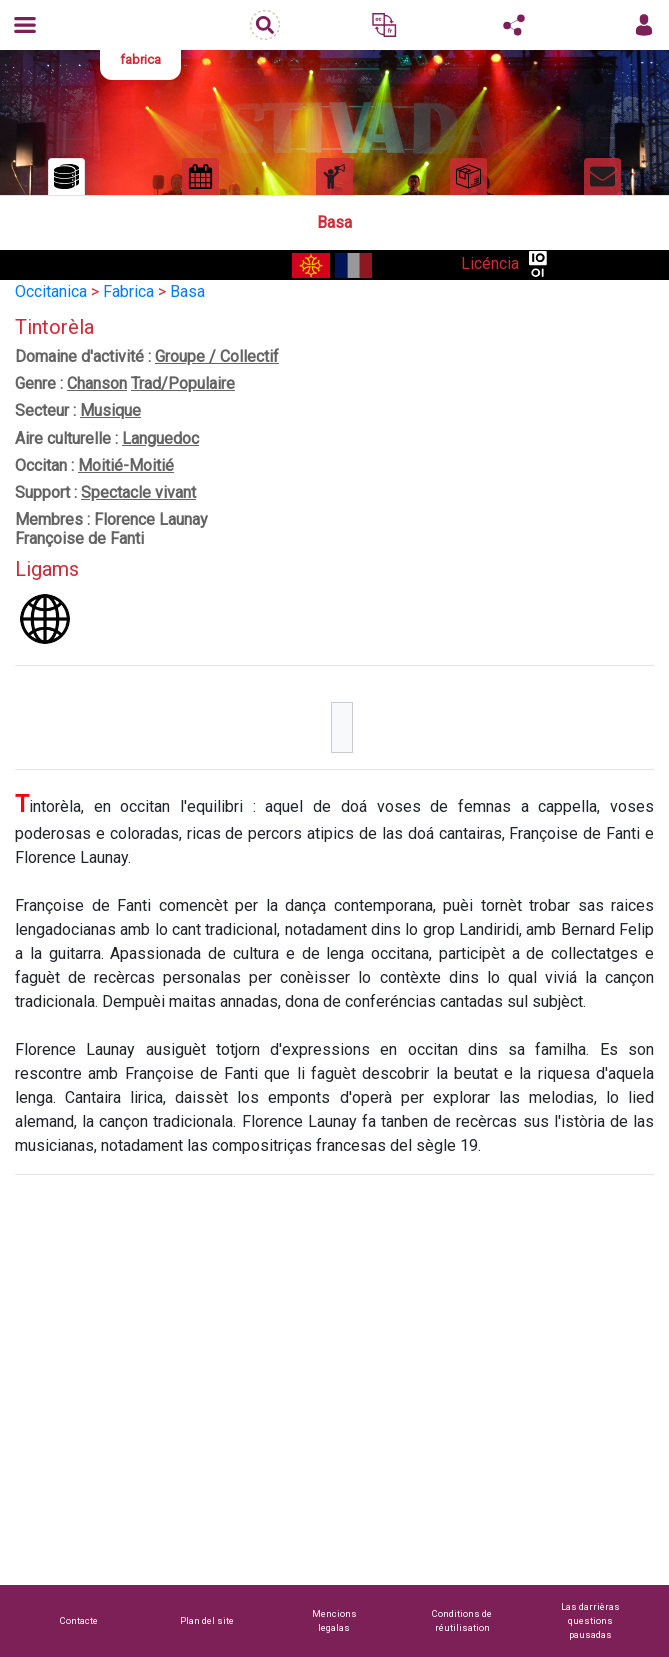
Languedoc (160, 438)
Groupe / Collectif (217, 356)
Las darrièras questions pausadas (590, 1620)
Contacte (79, 1620)
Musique (110, 410)
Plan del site (207, 1620)
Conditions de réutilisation (462, 1620)
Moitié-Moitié (126, 465)
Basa (187, 291)
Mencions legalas (334, 1620)
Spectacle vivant (138, 492)
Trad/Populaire (183, 383)
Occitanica (51, 291)
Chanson (97, 383)
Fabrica (128, 291)
